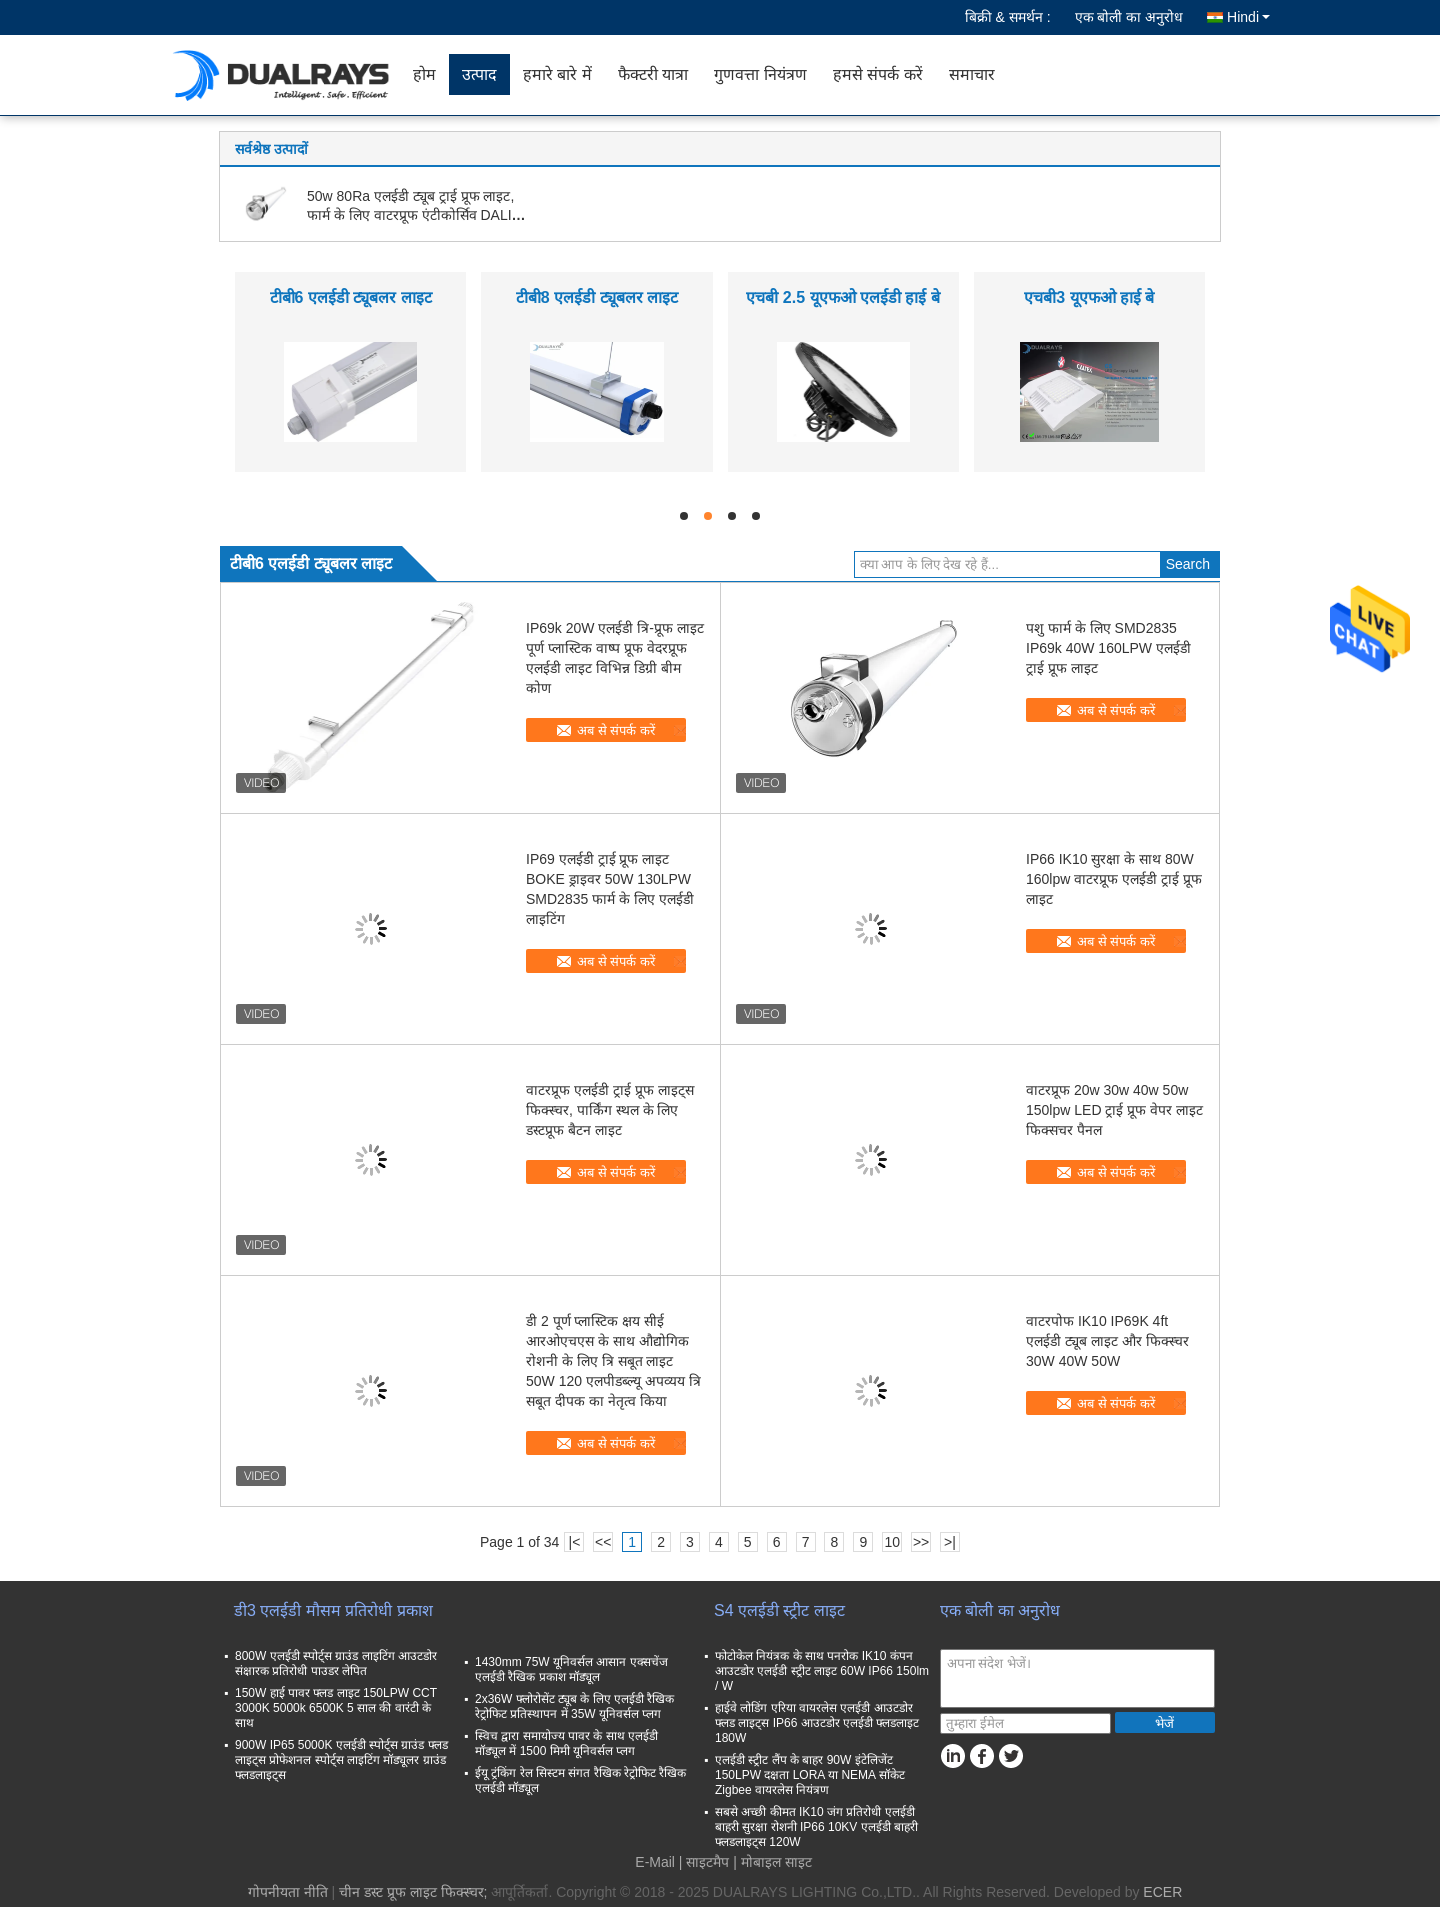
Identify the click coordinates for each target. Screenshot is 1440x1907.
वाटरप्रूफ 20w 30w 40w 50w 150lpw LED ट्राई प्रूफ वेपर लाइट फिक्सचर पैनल (1114, 1110)
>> (921, 1542)
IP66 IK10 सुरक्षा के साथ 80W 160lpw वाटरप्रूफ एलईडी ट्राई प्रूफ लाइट (1114, 879)
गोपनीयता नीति (288, 1892)
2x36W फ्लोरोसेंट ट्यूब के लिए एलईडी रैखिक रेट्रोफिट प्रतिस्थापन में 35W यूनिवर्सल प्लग (574, 1706)
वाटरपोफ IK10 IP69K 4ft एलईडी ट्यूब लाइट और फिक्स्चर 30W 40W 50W (1107, 1341)
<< (603, 1542)
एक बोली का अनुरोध (1129, 17)
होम (424, 74)
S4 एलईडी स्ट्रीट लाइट (779, 1610)
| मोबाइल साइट (772, 1862)
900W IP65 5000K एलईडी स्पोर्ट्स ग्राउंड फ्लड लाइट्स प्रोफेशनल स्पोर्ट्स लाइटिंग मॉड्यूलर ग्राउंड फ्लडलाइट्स (341, 1760)
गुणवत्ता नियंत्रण (760, 74)
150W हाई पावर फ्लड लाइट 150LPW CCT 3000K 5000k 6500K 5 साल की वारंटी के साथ (336, 1708)
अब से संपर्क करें (616, 730)
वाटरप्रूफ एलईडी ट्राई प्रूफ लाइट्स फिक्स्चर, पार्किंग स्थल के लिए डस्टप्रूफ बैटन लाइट (610, 1110)
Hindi (1248, 17)
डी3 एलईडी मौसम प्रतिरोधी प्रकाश (333, 1610)
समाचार (972, 74)
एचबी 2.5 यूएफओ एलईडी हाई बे (842, 297)
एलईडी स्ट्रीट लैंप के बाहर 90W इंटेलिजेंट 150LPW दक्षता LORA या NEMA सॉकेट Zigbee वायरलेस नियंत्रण (810, 1775)
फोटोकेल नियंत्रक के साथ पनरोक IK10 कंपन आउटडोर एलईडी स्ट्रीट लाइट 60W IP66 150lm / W (822, 1671)
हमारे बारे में (557, 74)
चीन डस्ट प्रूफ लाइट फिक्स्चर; (413, 1892)
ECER (1162, 1892)
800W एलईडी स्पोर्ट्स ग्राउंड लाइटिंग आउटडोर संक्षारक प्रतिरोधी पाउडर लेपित (336, 1663)
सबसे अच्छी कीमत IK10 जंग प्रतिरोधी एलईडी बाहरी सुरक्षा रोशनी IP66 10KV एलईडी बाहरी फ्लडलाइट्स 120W (816, 1827)
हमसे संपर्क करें (878, 74)
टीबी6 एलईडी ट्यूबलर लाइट (351, 297)
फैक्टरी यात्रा (653, 74)
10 (892, 1542)
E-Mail (655, 1862)
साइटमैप (707, 1862)
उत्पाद (479, 74)
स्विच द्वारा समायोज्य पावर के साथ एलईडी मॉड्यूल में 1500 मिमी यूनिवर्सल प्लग (566, 1743)
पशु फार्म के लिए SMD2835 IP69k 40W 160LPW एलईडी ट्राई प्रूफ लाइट (1108, 648)
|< (575, 1542)
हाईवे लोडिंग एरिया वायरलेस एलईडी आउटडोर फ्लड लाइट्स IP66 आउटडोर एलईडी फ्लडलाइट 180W (817, 1723)
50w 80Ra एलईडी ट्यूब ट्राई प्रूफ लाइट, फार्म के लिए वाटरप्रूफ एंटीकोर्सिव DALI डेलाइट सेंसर (410, 215)
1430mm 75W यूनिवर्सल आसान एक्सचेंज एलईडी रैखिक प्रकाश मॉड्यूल (571, 1669)
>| (950, 1542)
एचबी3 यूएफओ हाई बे (1089, 297)
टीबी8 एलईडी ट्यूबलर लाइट (597, 297)
